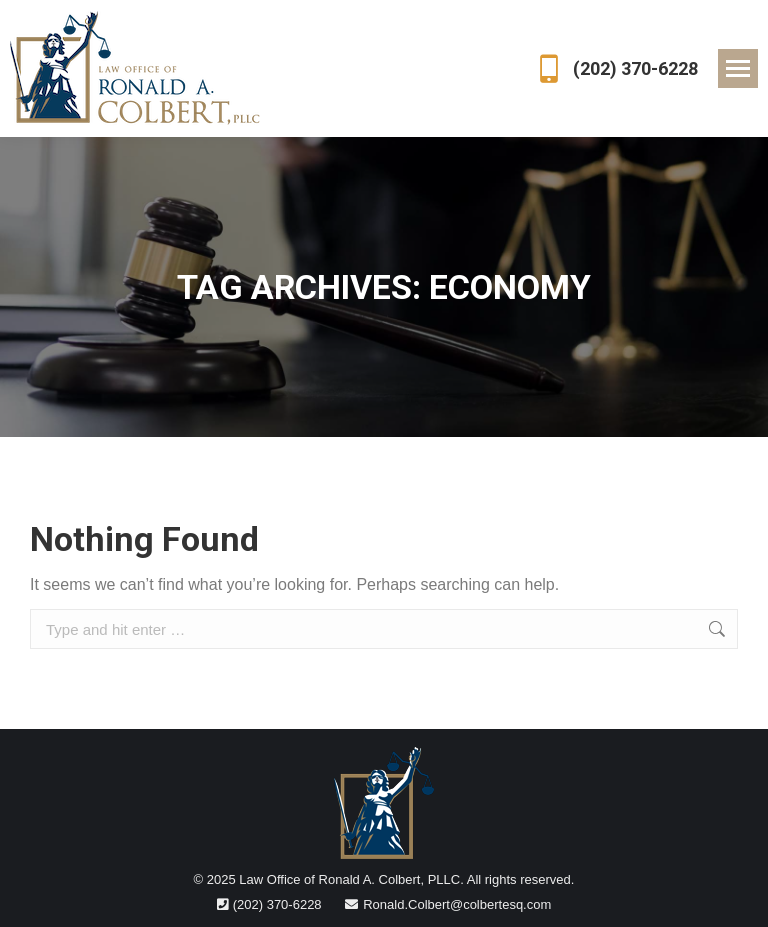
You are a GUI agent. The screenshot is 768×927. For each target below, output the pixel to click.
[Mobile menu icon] (738, 68)
